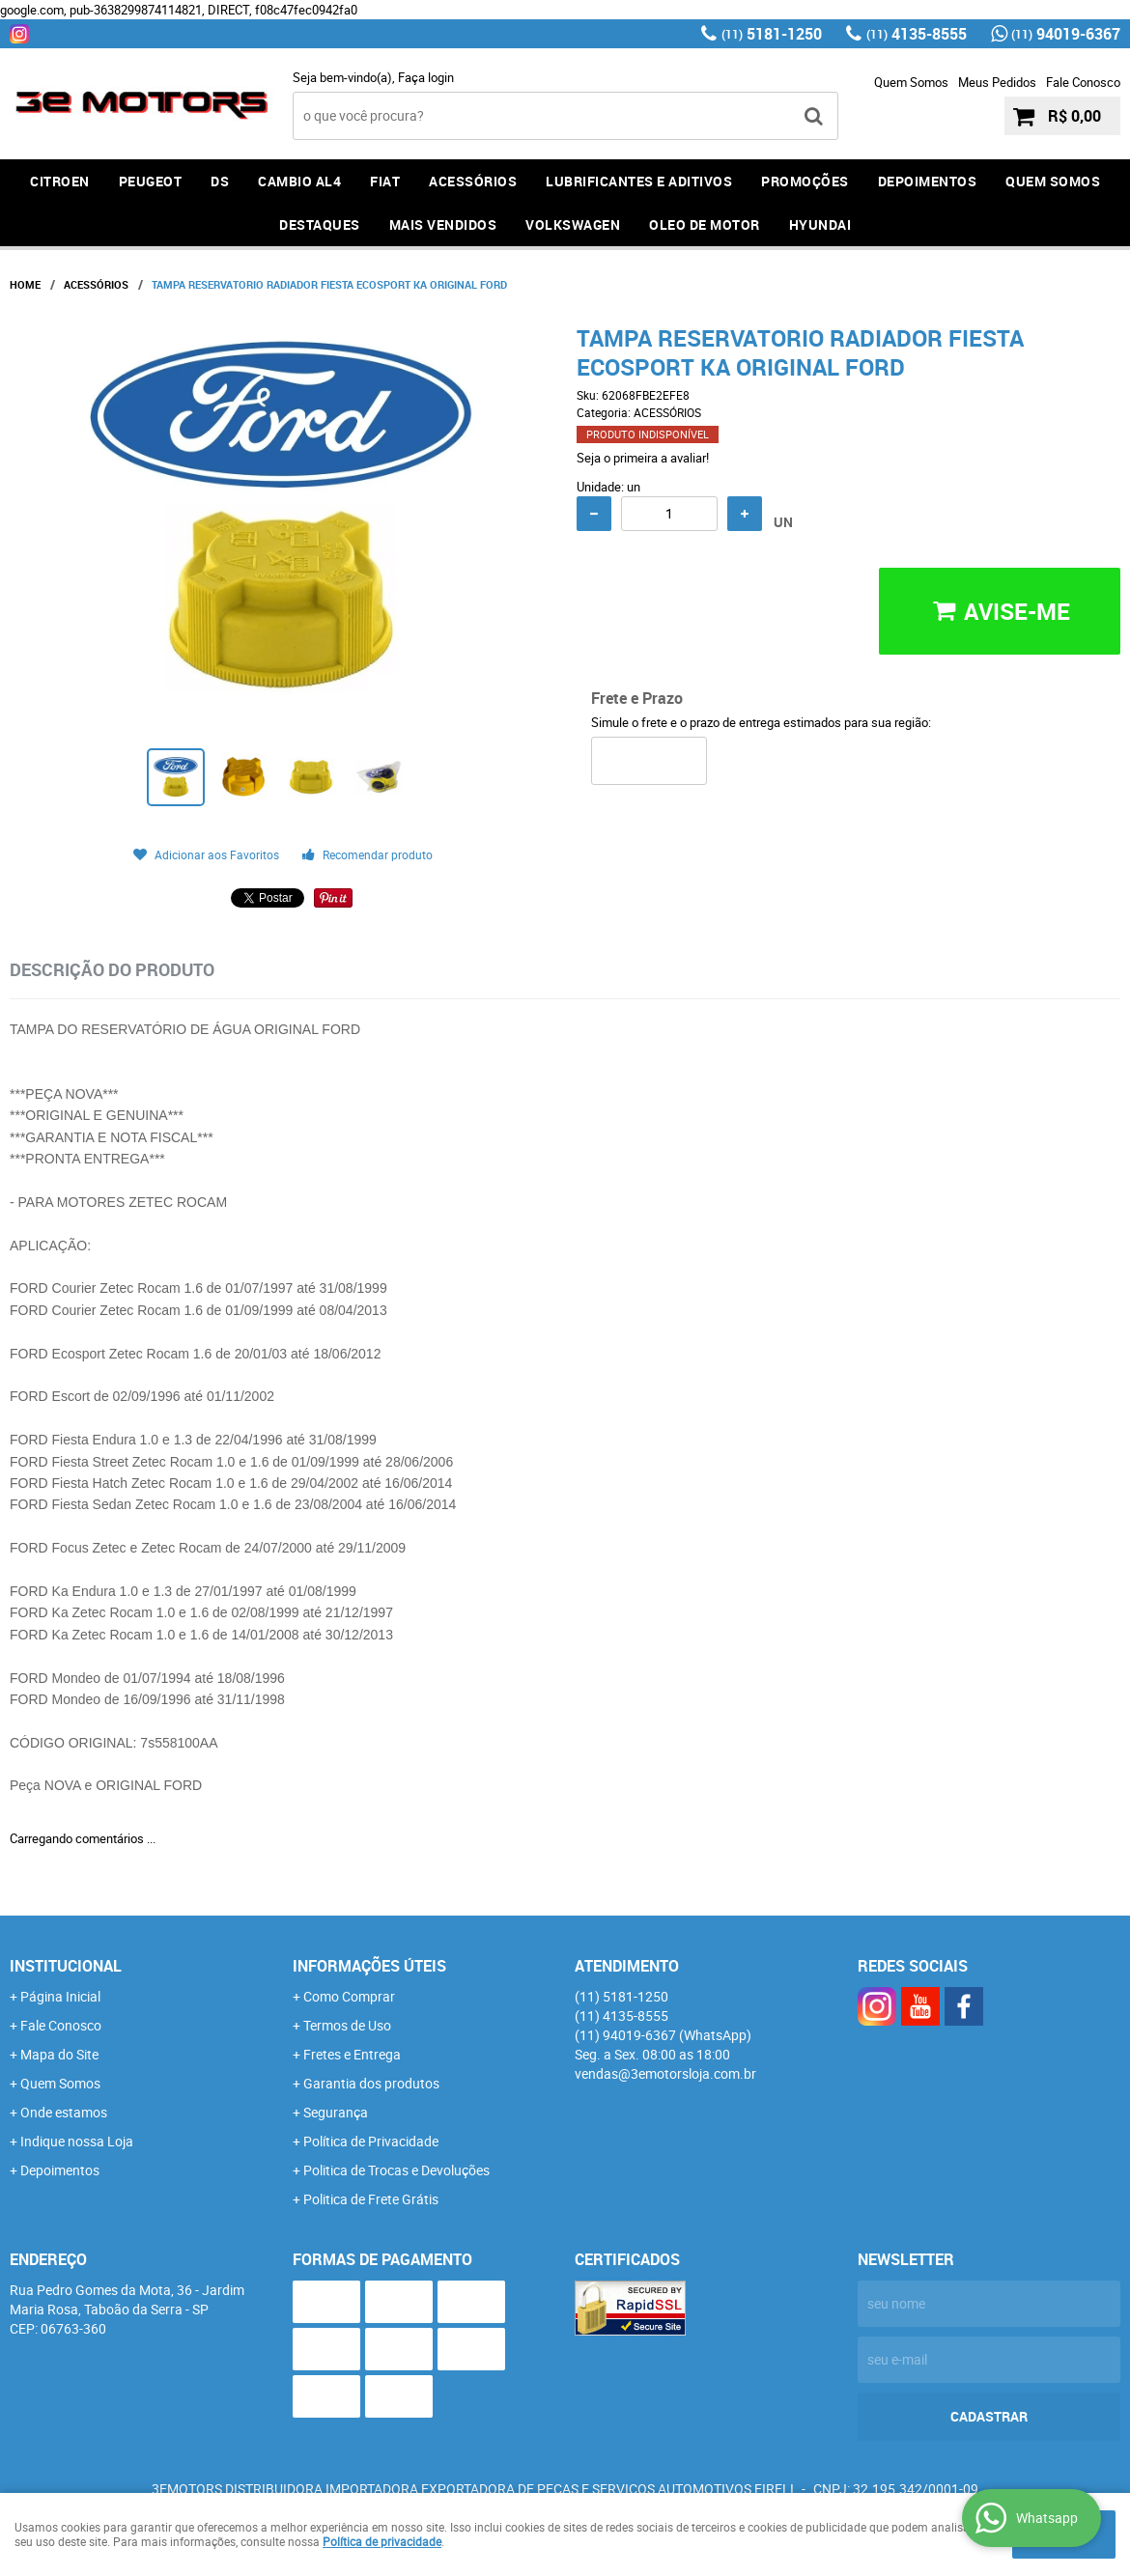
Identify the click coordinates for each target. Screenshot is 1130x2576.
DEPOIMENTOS (927, 181)
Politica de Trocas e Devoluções (396, 2170)
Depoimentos (59, 2170)
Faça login (426, 77)
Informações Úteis (369, 1965)
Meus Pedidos (997, 82)
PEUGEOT (151, 181)
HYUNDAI (820, 224)
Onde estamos (63, 2112)
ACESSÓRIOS (473, 181)
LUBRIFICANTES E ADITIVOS (639, 181)
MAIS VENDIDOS (443, 224)
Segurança (335, 2112)
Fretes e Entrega (352, 2054)
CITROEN (60, 181)
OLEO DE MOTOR (704, 224)
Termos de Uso (347, 2025)
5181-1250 (771, 33)
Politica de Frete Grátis (370, 2199)
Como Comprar (349, 1996)
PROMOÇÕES (805, 181)
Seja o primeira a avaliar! (643, 457)
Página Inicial (60, 1996)
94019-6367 (1065, 33)
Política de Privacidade (370, 2141)
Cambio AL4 (299, 181)
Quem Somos (911, 82)
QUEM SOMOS (1052, 181)
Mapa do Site (59, 2054)
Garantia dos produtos (371, 2083)
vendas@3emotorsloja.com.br (665, 2073)
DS (220, 181)
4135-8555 (916, 33)
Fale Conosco (1083, 82)
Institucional (66, 1965)
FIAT (385, 181)
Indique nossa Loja (76, 2141)
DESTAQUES (319, 224)
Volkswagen (572, 224)
